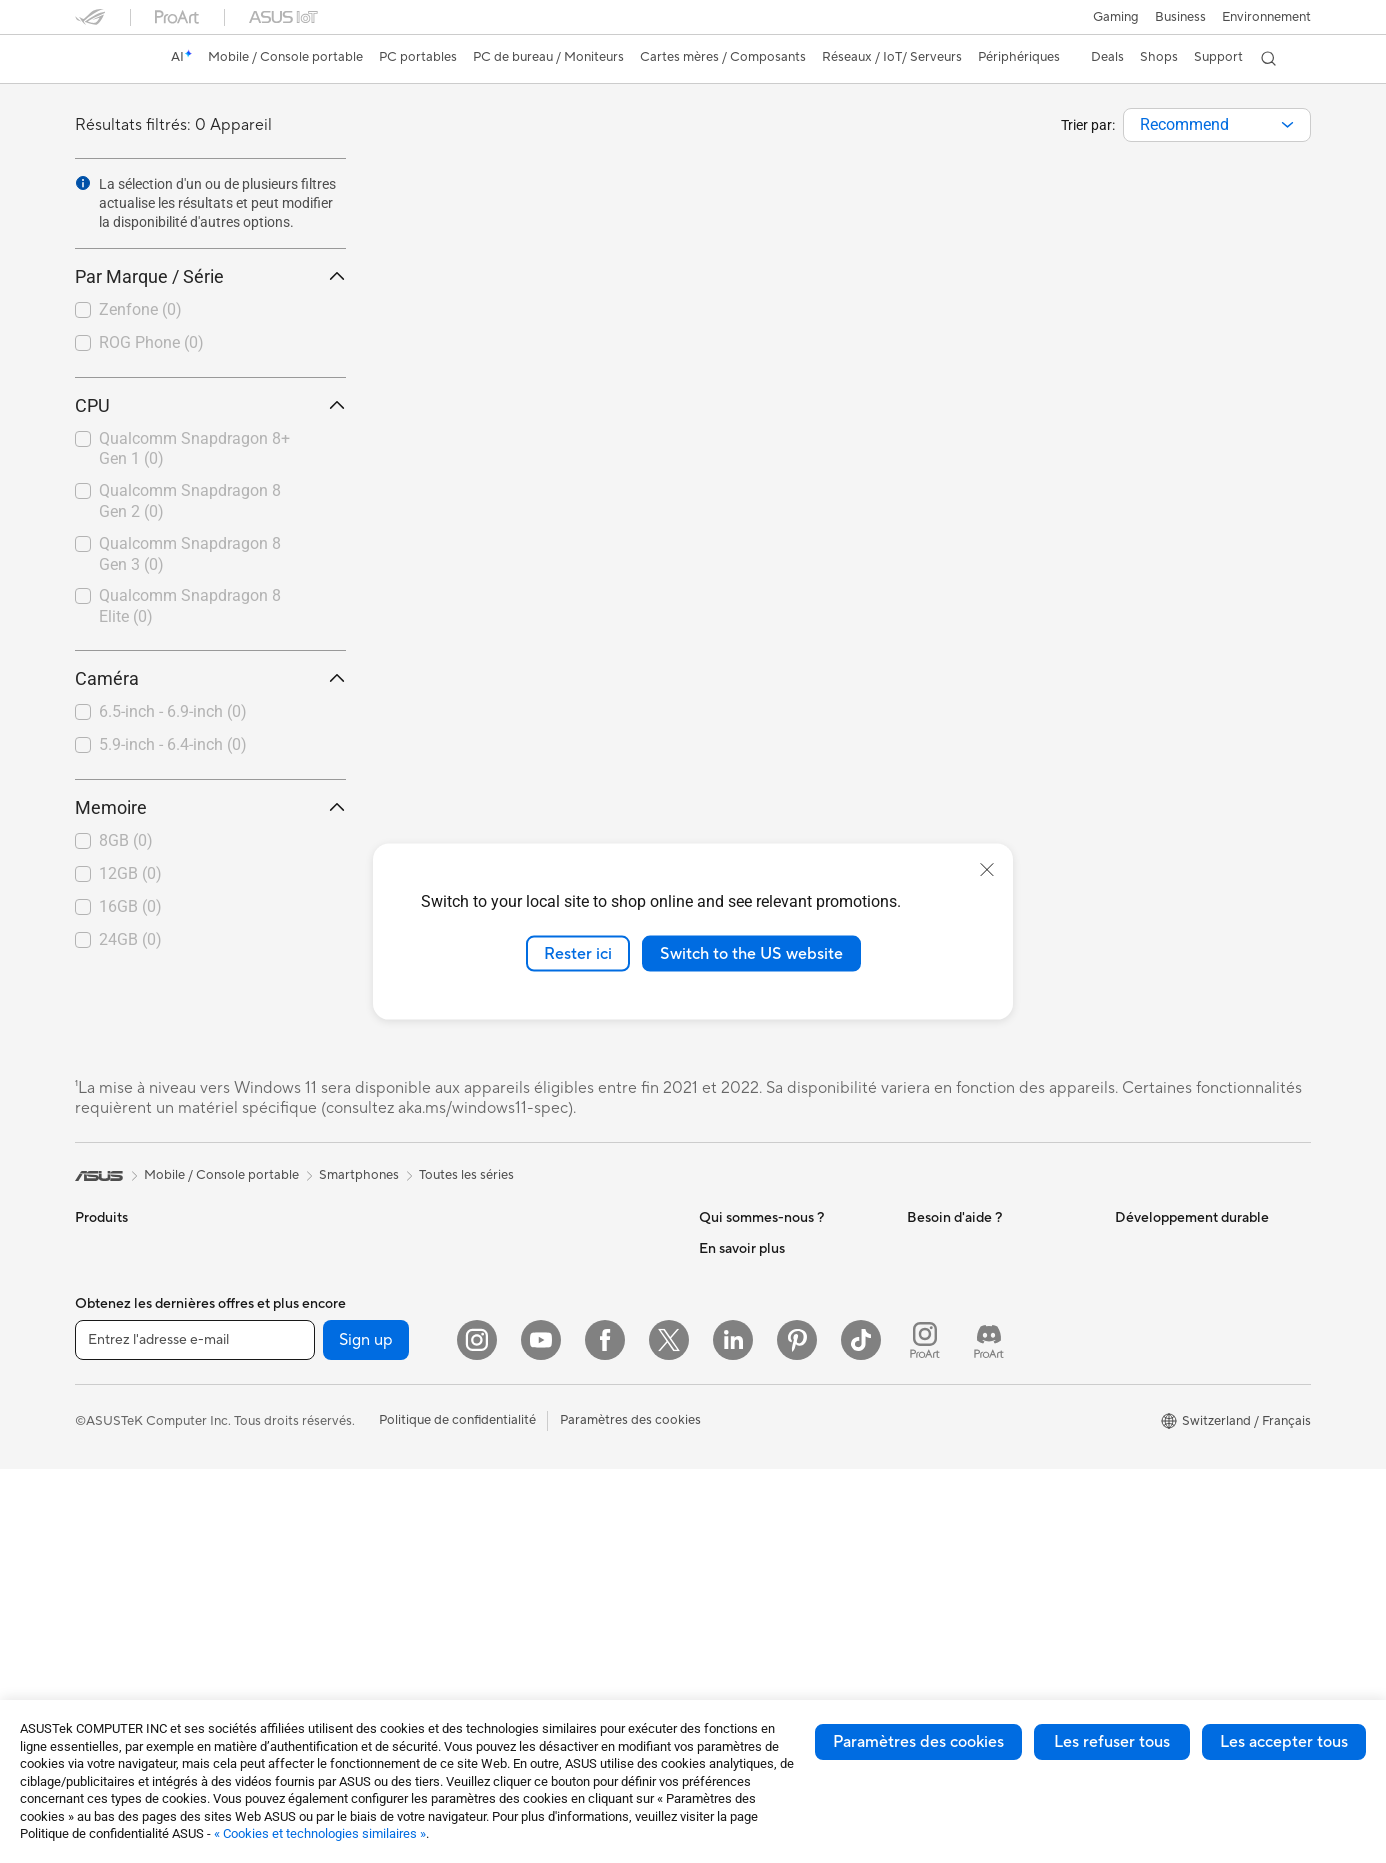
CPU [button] (210, 405)
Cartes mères (321, 1369)
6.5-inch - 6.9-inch (173, 711)
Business (1180, 17)
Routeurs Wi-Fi (532, 1279)
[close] (987, 869)
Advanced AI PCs (750, 1549)
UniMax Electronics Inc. (768, 1458)
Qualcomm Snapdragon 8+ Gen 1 (194, 449)
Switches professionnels (559, 1355)
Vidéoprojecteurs (126, 1551)
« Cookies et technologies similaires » (320, 1833)
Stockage (310, 1579)
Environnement (1266, 17)
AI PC (716, 1519)
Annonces (728, 1308)
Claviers (512, 1416)
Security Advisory (959, 1490)
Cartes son (314, 1519)
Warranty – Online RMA (976, 1248)
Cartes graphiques (337, 1399)
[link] (109, 59)
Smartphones (115, 1279)
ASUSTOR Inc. (742, 1398)
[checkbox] (202, 311)
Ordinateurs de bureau (141, 1611)
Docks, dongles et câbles (561, 1626)
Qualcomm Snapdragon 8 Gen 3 (190, 554)
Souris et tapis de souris (558, 1446)
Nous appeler (946, 1414)
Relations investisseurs (765, 1338)
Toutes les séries (466, 1175)
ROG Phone (151, 342)
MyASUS (934, 1550)
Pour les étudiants (127, 1430)
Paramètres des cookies (918, 1742)
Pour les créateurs (128, 1400)
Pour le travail (115, 1370)
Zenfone (140, 309)
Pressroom (731, 1368)
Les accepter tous (1284, 1742)
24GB (130, 939)
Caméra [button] (210, 678)
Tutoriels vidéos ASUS (972, 1520)
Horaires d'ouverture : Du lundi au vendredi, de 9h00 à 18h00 (997, 1452)
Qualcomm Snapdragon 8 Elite (190, 606)
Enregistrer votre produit (981, 1354)
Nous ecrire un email (966, 1384)
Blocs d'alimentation (342, 1489)
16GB (130, 906)
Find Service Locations (974, 1324)
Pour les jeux (112, 1460)
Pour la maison (118, 1340)
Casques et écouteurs (552, 1476)
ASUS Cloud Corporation (774, 1428)
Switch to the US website (751, 953)
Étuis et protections (546, 1566)
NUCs (300, 1278)
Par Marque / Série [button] (210, 276)
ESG (1128, 1248)
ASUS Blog (732, 1699)
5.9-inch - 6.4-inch (173, 744)
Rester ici (578, 953)
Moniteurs (105, 1521)
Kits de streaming (539, 1506)
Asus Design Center (757, 1579)
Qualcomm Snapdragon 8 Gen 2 (190, 501)
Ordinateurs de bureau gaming (372, 1248)
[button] (1116, 17)
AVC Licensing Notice (763, 1669)
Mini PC (305, 1308)
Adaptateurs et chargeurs (564, 1596)
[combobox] (1217, 125)
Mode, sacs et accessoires (565, 1536)
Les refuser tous (1112, 1742)
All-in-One (105, 1581)
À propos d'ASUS (750, 1248)
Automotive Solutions (763, 1639)
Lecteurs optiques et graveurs (370, 1549)
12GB (130, 873)
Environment (1152, 1278)
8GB (126, 840)
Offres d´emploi (744, 1278)
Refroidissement (330, 1459)
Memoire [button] (210, 807)
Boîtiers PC (315, 1429)
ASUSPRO (730, 1609)
